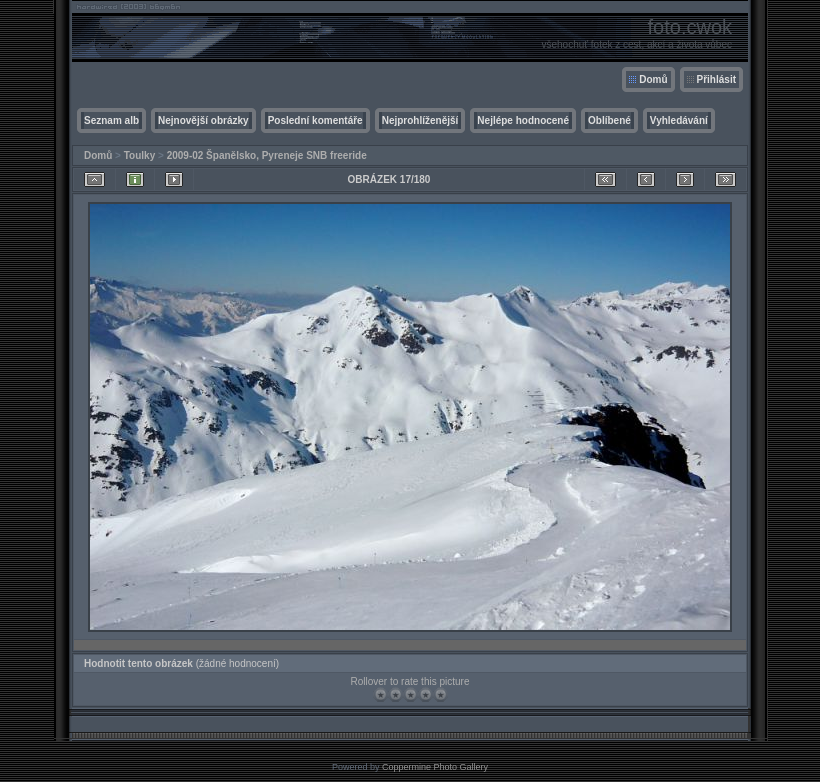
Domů (653, 79)
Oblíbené (609, 120)
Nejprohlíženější (420, 120)
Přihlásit (716, 79)
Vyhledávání (679, 120)
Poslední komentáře (315, 120)
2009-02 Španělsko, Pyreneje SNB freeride (267, 155)
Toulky (139, 155)
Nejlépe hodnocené (523, 120)
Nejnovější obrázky (203, 120)
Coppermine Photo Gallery (435, 767)
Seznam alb (111, 120)
